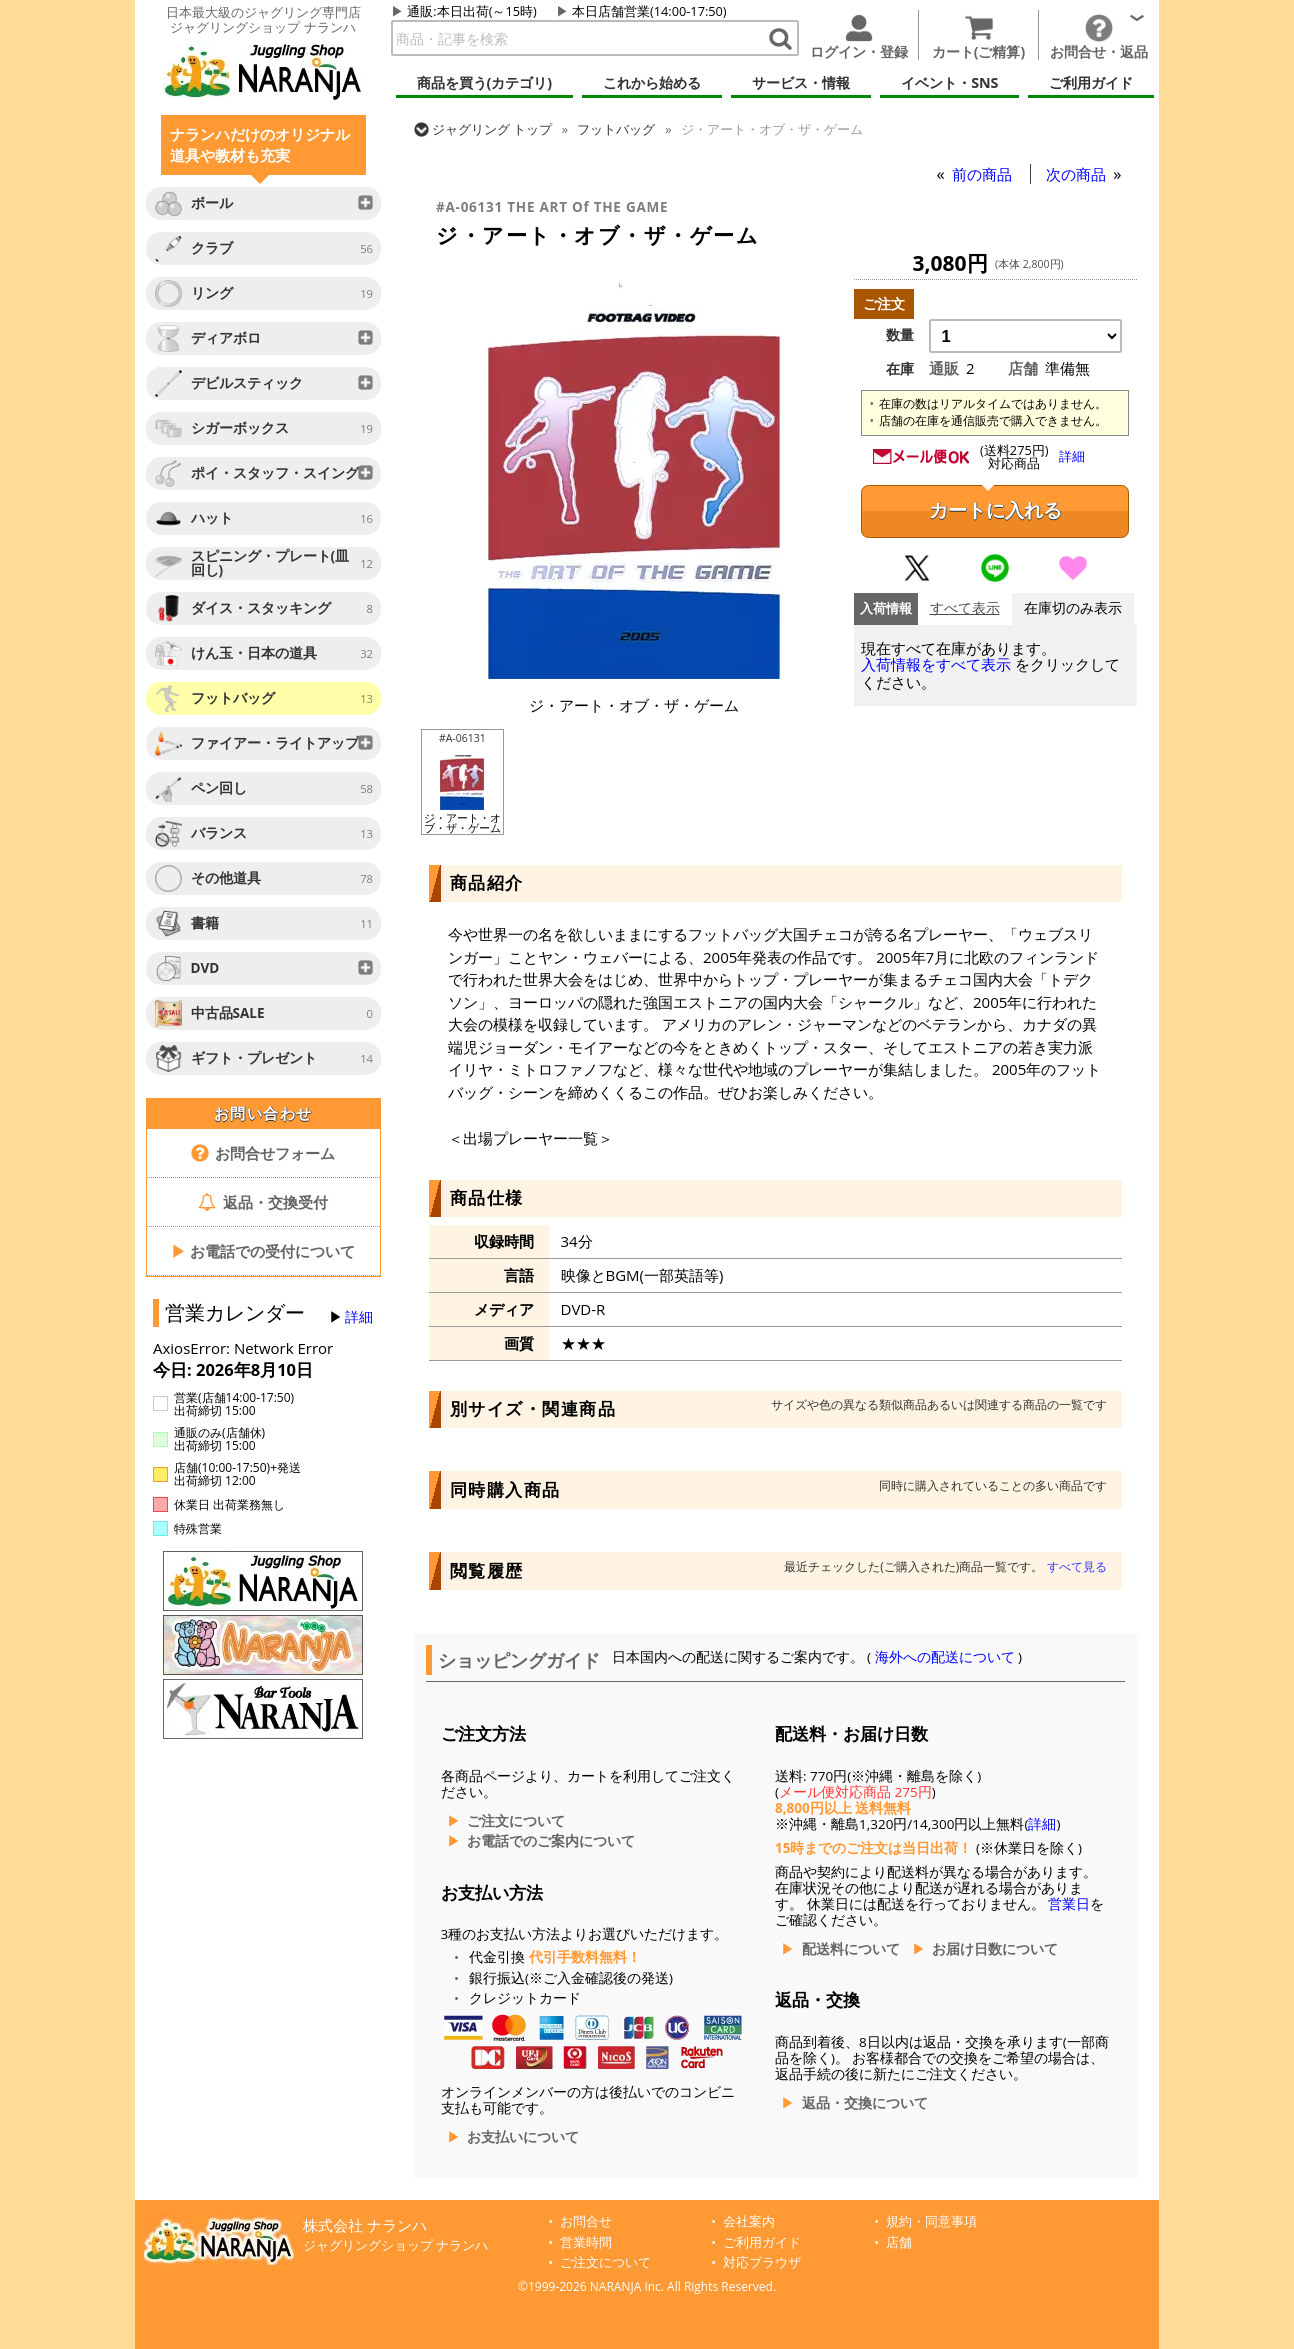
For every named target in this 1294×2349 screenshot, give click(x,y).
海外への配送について (944, 1657)
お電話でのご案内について (551, 1841)
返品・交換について (865, 2103)
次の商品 (1078, 174)
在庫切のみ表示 (1073, 608)
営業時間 (586, 2242)
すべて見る (1077, 1566)
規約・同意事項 (931, 2221)
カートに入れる (995, 510)
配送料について (851, 1949)
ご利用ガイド (762, 2242)
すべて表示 (965, 608)
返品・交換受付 (263, 1202)
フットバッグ (616, 129)
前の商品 (984, 174)
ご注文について (516, 1821)
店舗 (899, 2242)
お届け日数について (995, 1949)
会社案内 (749, 2221)
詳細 (359, 1317)
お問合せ (586, 2221)
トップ (492, 129)
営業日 (1069, 1904)
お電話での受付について (263, 1251)
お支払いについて (523, 2137)
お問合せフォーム (263, 1153)
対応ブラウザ (762, 2262)
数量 (900, 335)
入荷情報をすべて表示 (936, 664)
